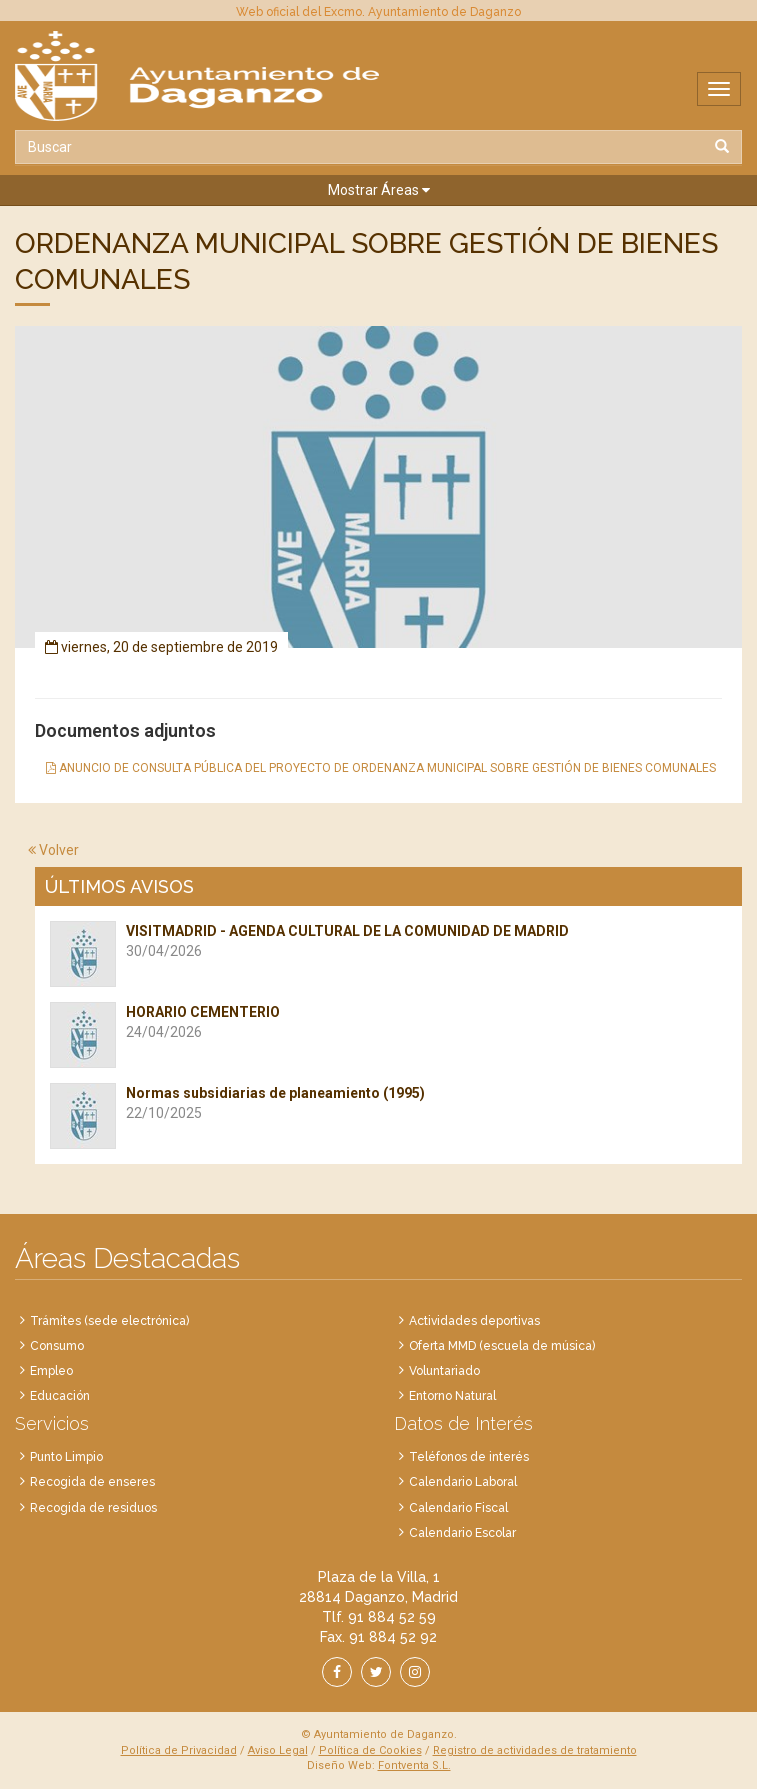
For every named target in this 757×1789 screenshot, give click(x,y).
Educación (60, 1396)
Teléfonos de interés (469, 1457)
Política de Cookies (370, 1750)
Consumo (57, 1346)
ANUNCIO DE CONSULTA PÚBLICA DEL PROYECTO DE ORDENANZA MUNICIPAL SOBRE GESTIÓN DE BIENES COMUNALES (381, 768)
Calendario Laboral (463, 1482)
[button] (378, 190)
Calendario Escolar (462, 1533)
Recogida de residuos (93, 1508)
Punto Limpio (66, 1457)
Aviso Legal (278, 1750)
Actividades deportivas (474, 1321)
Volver (53, 850)
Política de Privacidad (179, 1750)
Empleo (51, 1371)
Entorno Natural (452, 1396)
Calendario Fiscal (458, 1508)
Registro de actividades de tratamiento (535, 1750)
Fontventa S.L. (414, 1765)
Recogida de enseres (92, 1482)
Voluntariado (444, 1371)
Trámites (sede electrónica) (109, 1321)
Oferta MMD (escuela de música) (502, 1346)
